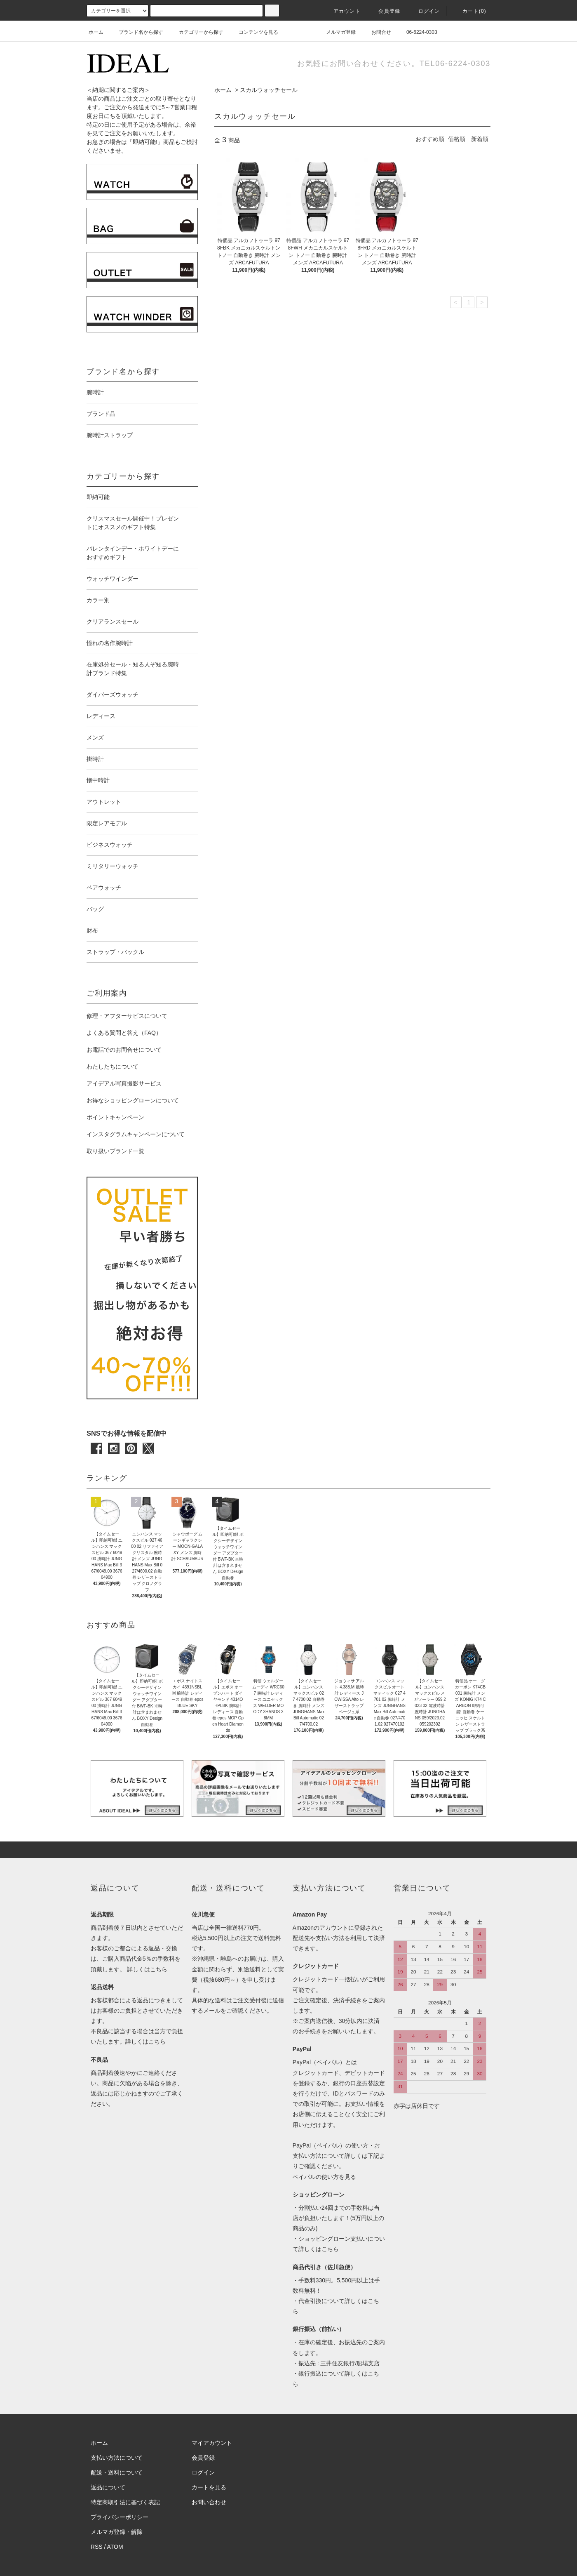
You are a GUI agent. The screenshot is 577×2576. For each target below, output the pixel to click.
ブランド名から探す (136, 32)
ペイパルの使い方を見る (324, 2176)
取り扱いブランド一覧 (115, 1151)
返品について (108, 2487)
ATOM (115, 2546)
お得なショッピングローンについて (133, 1100)
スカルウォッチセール (269, 90)
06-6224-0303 (416, 32)
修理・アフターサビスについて (127, 1016)
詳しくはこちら (147, 1969)
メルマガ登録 (336, 32)
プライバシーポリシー (119, 2517)
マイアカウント (212, 2442)
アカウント (342, 11)
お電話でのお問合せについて (124, 1049)
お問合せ (376, 32)
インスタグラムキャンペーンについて (136, 1134)
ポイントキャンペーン (115, 1117)
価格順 (456, 139)
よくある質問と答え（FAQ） (124, 1032)
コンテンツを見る (253, 32)
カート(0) (469, 11)
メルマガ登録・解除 (117, 2532)
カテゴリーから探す (196, 32)
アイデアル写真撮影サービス (124, 1083)
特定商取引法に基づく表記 (125, 2502)
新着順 (479, 139)
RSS (97, 2546)
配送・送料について (117, 2472)
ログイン (424, 11)
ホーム (96, 32)
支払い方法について (117, 2457)
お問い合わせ (209, 2502)
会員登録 (384, 11)
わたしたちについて (112, 1066)
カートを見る (209, 2487)
